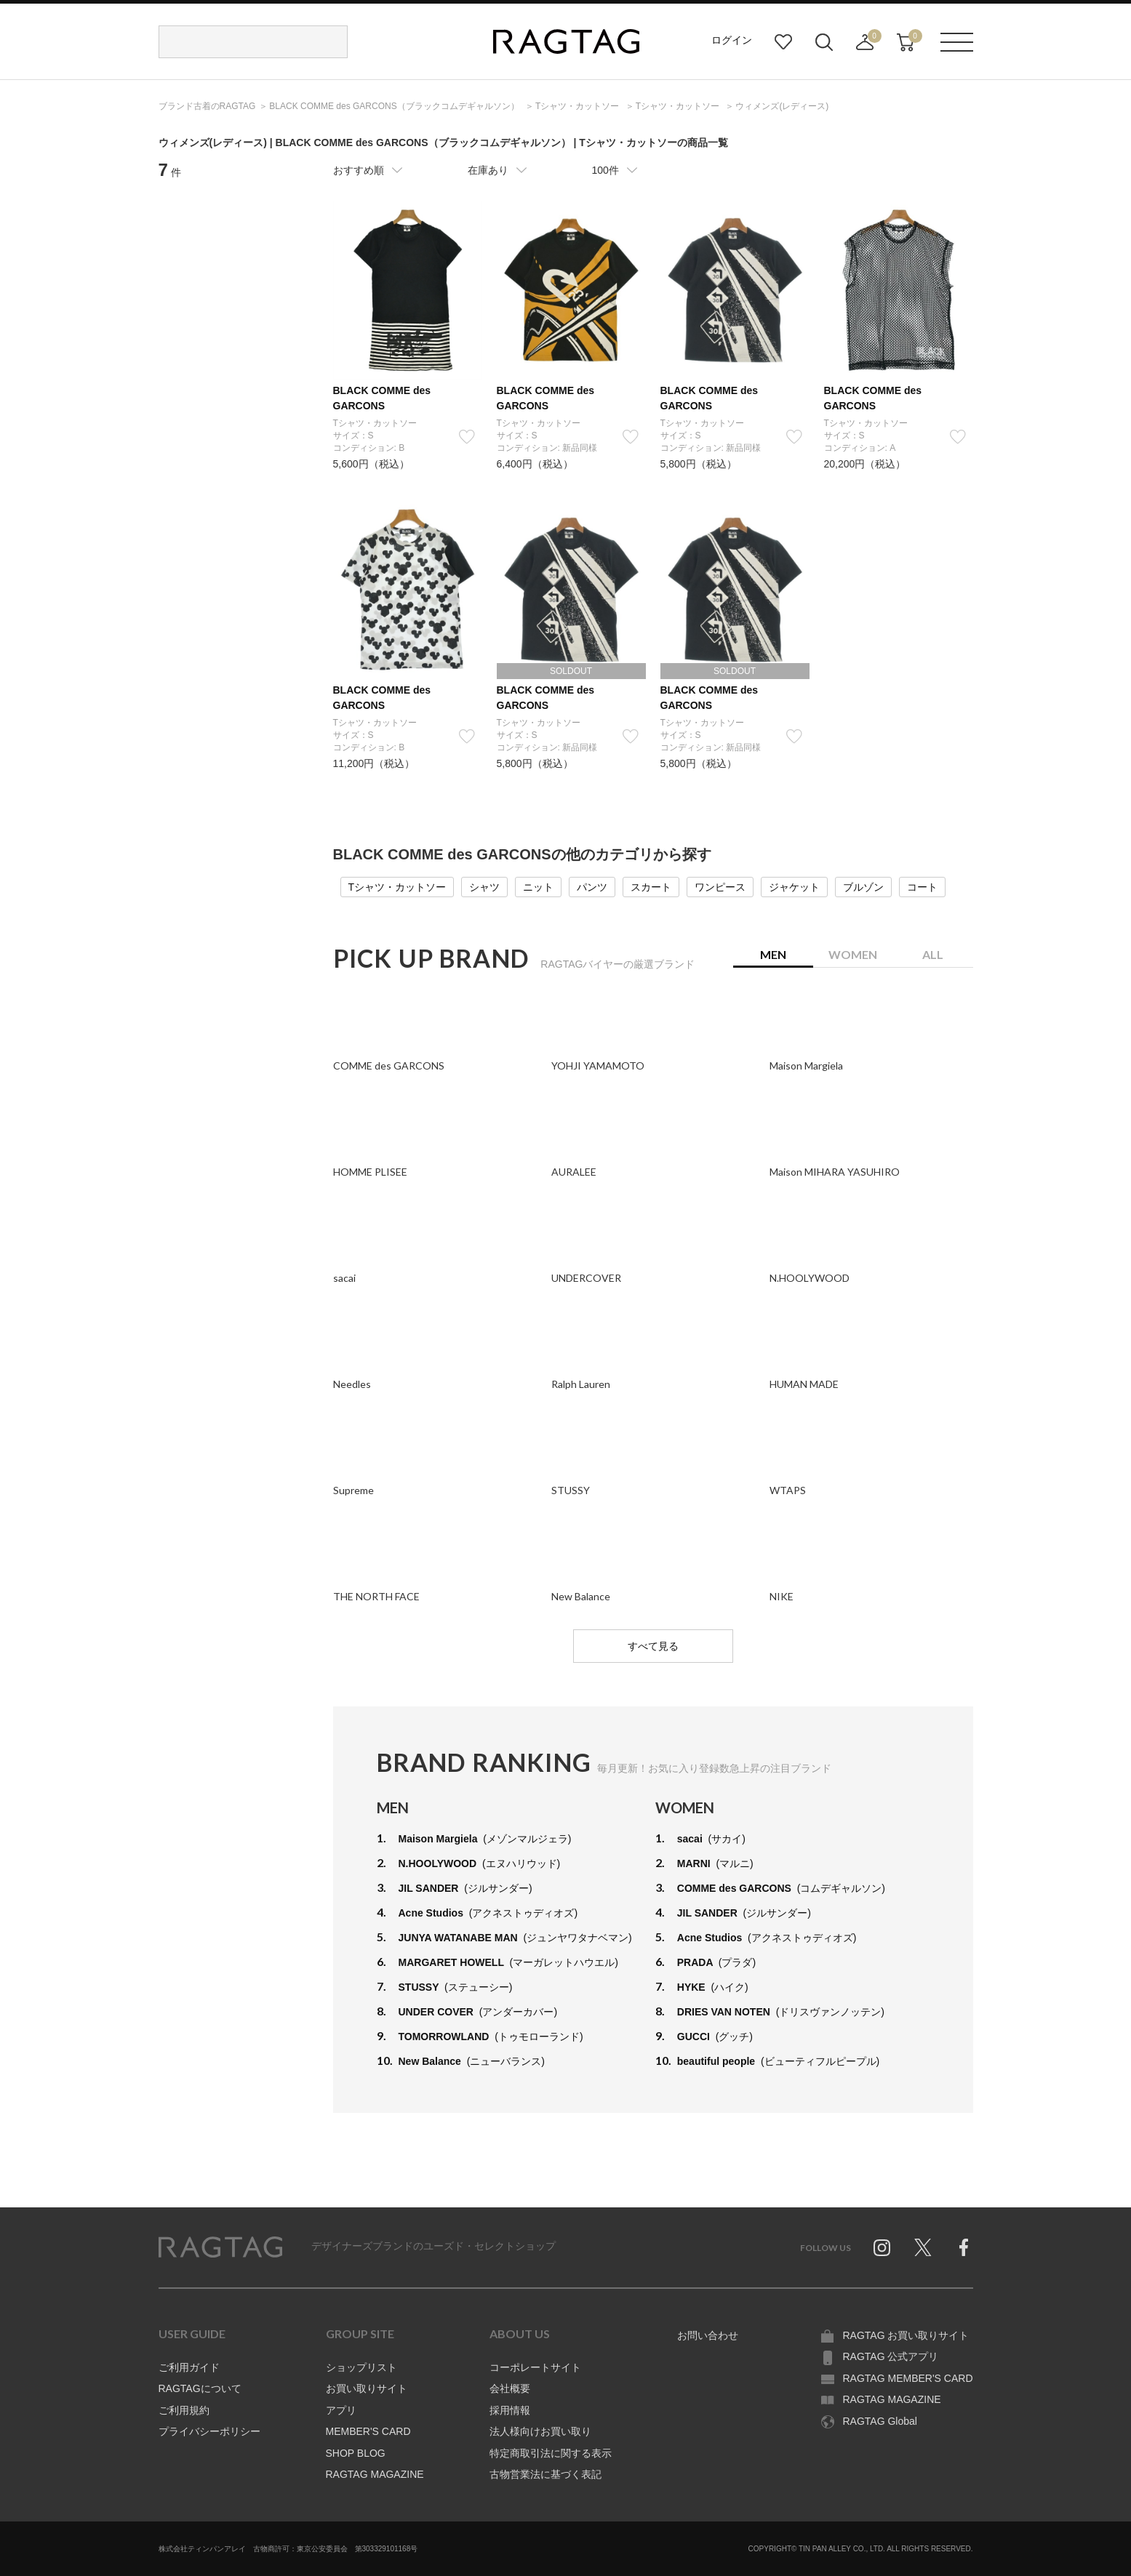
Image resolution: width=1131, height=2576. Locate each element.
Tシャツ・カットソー (397, 887)
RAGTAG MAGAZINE (375, 2474)
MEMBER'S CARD (368, 2431)
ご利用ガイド (189, 2367)
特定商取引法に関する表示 (550, 2453)
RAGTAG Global (880, 2421)
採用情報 (509, 2410)
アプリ (341, 2410)
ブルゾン (863, 887)
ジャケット (794, 887)
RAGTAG (220, 2247)
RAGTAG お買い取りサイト (906, 2335)
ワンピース (720, 887)
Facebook (963, 2247)
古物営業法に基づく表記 (545, 2474)
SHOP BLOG (355, 2453)
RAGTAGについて (200, 2388)
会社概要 (509, 2388)
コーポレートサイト (535, 2367)
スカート (651, 887)
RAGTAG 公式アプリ (891, 2356)
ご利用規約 (184, 2410)
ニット (538, 887)
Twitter (923, 2247)
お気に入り (783, 42)
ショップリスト (361, 2367)
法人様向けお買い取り (540, 2431)
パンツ (592, 887)
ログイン (731, 40)
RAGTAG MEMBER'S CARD (908, 2378)
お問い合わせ (707, 2335)
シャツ (484, 887)
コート (922, 887)
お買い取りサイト (366, 2388)
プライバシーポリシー (209, 2431)
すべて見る (653, 1646)
